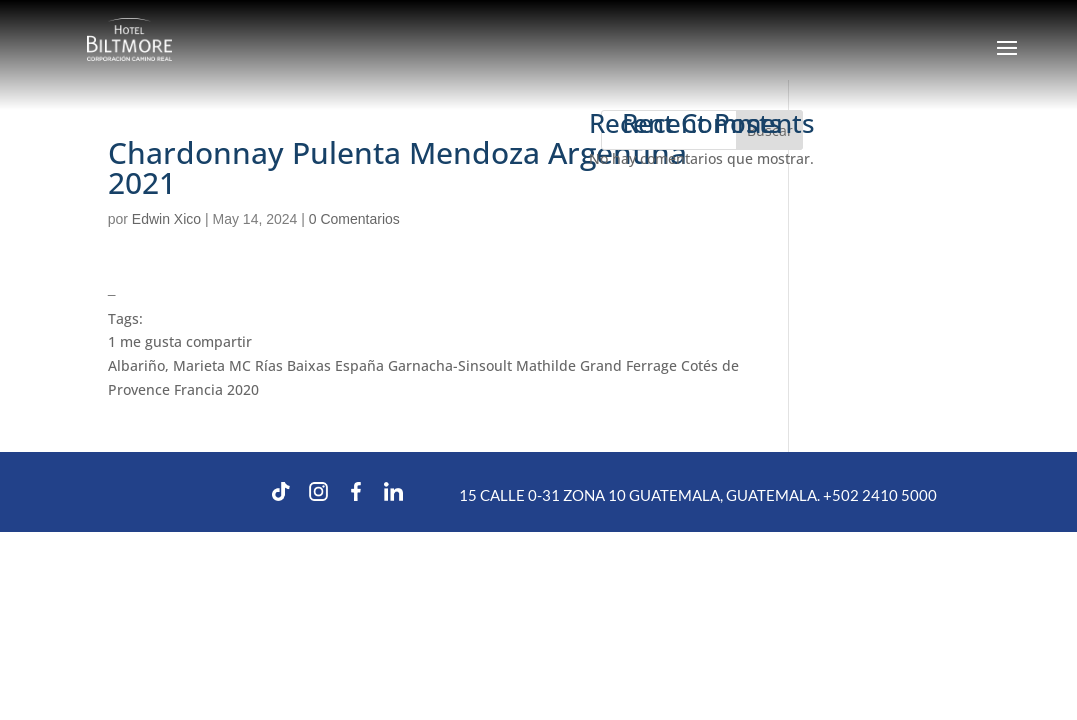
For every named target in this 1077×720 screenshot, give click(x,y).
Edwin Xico (166, 219)
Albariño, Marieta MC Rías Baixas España (246, 365)
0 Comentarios (354, 219)
